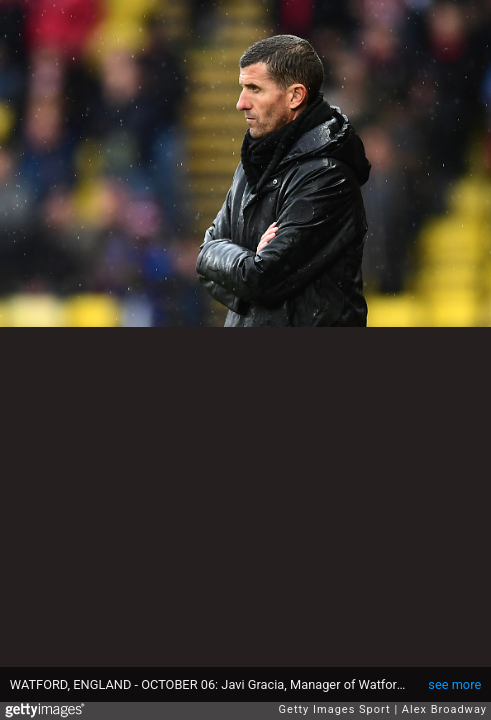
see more (454, 684)
